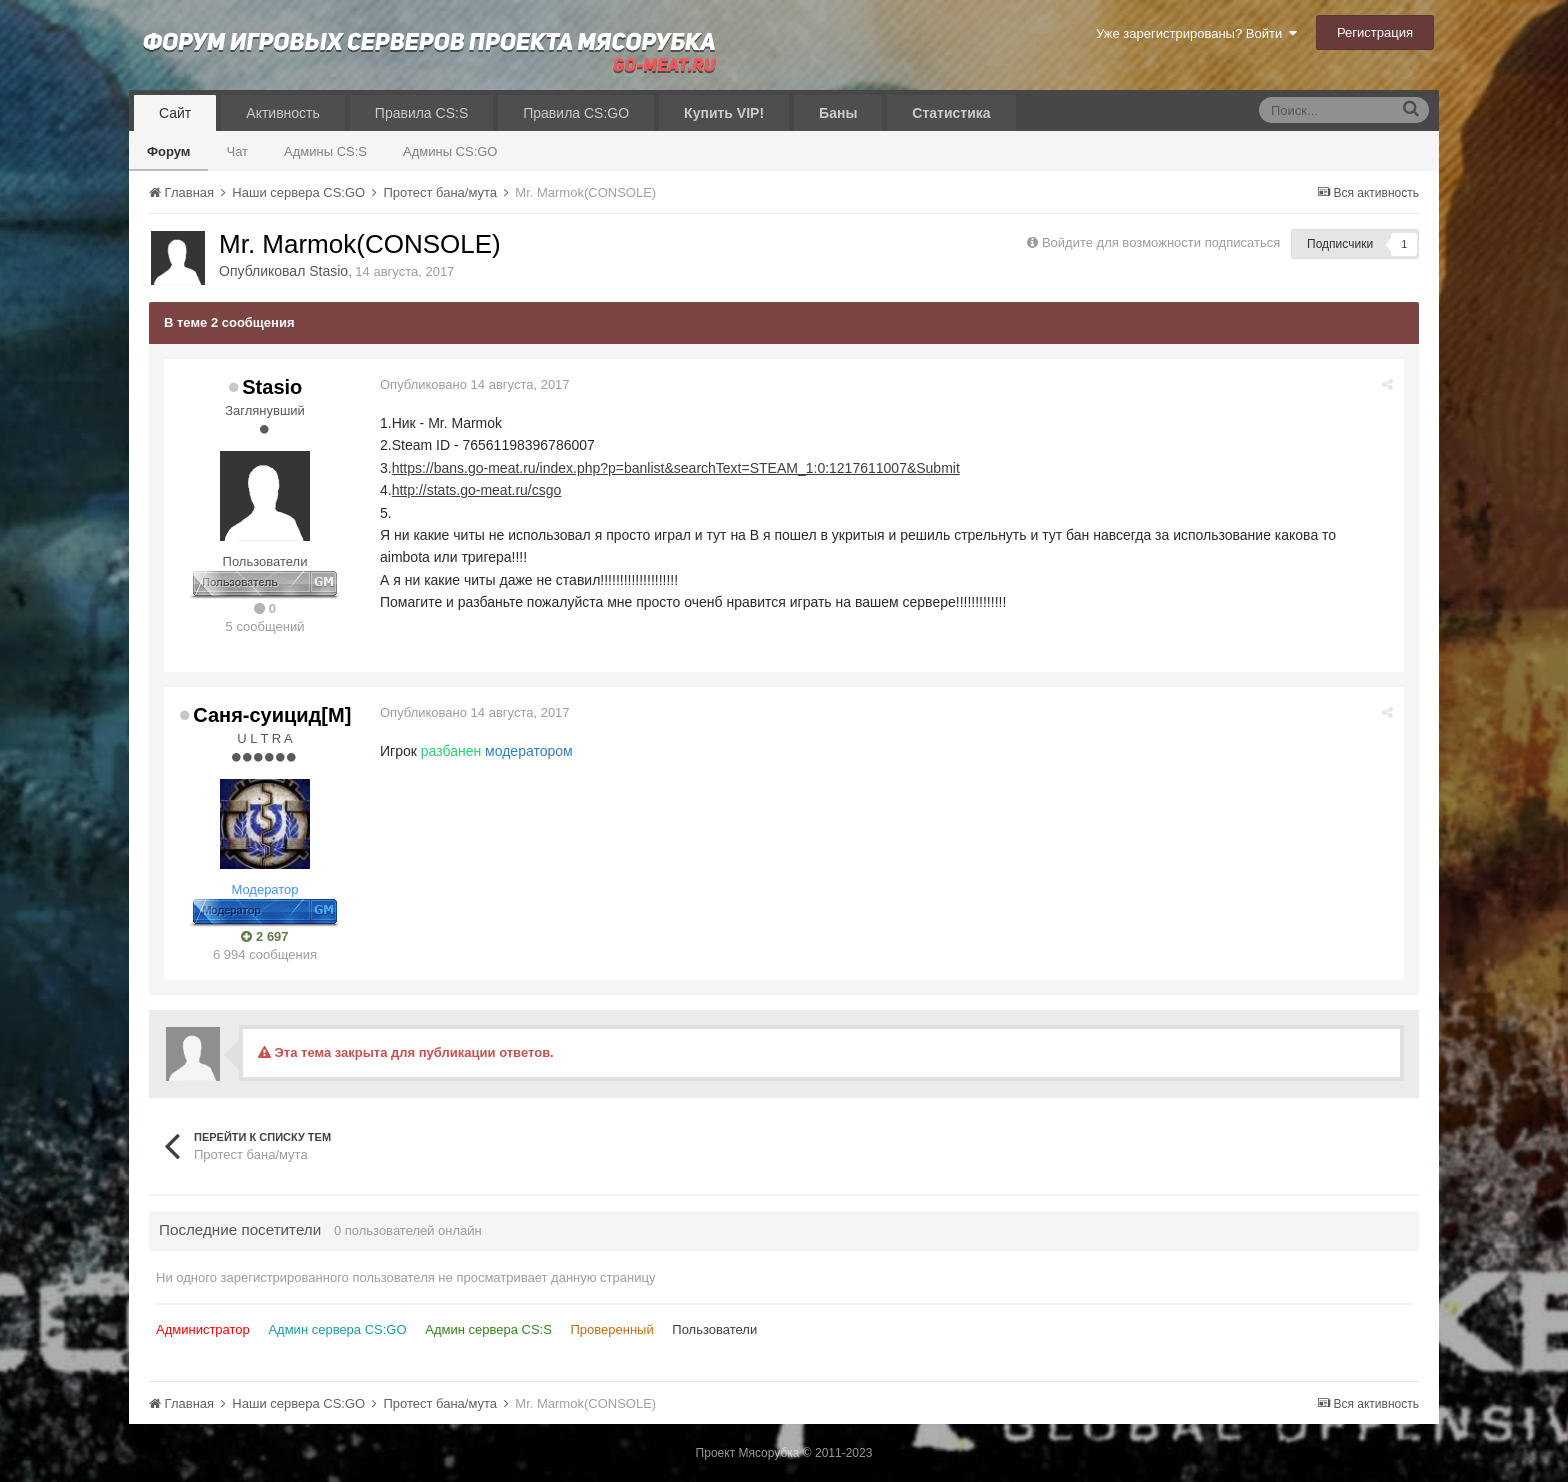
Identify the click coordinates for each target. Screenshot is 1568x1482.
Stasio (328, 271)
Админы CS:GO (450, 151)
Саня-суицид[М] (272, 715)
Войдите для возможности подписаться (1161, 242)
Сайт (175, 113)
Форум (168, 151)
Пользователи (714, 1329)
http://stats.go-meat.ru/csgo (477, 490)
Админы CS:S (325, 151)
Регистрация (1375, 32)
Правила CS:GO (576, 113)
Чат (237, 151)
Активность (283, 113)
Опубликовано (475, 384)
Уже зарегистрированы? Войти (1196, 33)
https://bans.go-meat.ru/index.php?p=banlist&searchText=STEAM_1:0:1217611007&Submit (676, 468)
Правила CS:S (421, 113)
